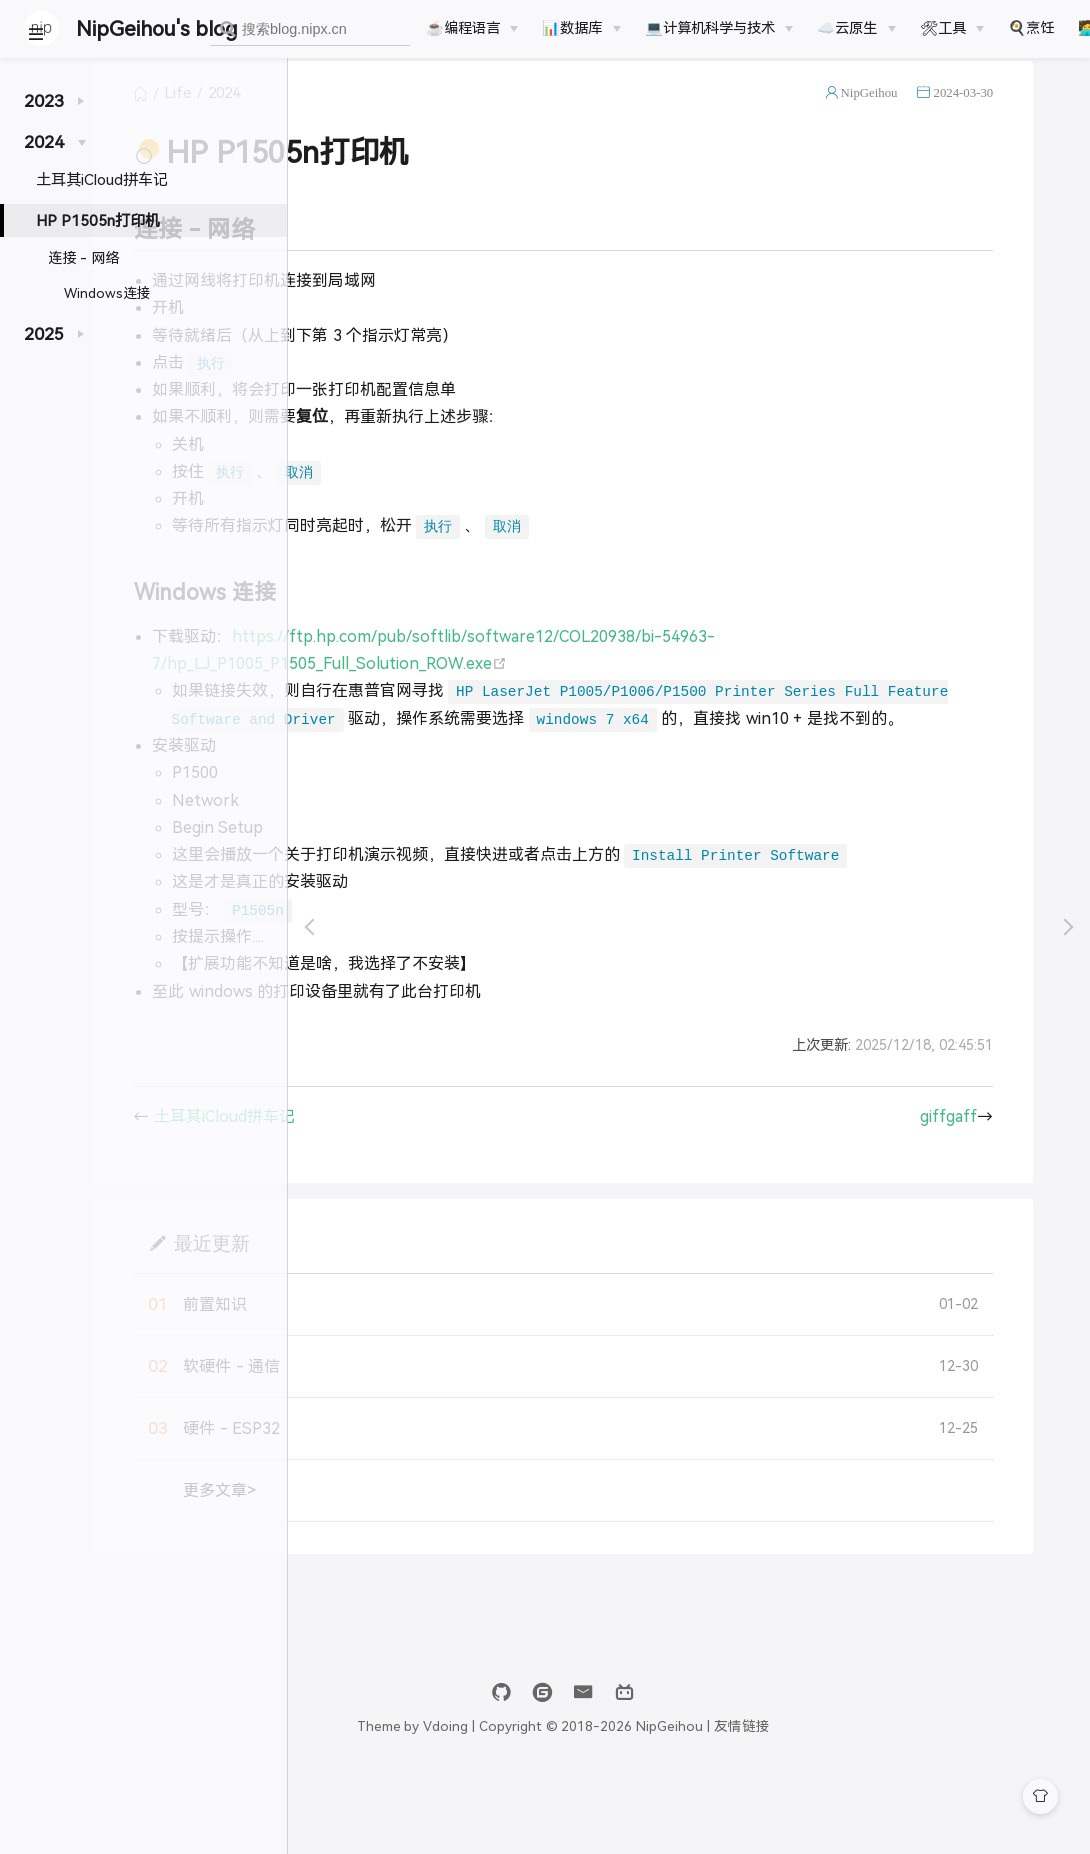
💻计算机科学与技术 (710, 28)
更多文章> (427, 1565)
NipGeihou (913, 113)
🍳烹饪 (1031, 28)
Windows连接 (107, 293)
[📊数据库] (581, 28)
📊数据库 (572, 28)
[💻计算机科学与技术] (719, 28)
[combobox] (310, 29)
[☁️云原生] (856, 28)
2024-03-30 (1007, 113)
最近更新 (419, 1317)
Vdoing (571, 1801)
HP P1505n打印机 (98, 220)
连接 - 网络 (83, 258)
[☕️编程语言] (472, 28)
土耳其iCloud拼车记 (102, 179)
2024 (432, 114)
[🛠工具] (952, 28)
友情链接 (868, 1801)
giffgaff (992, 1191)
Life (386, 114)
